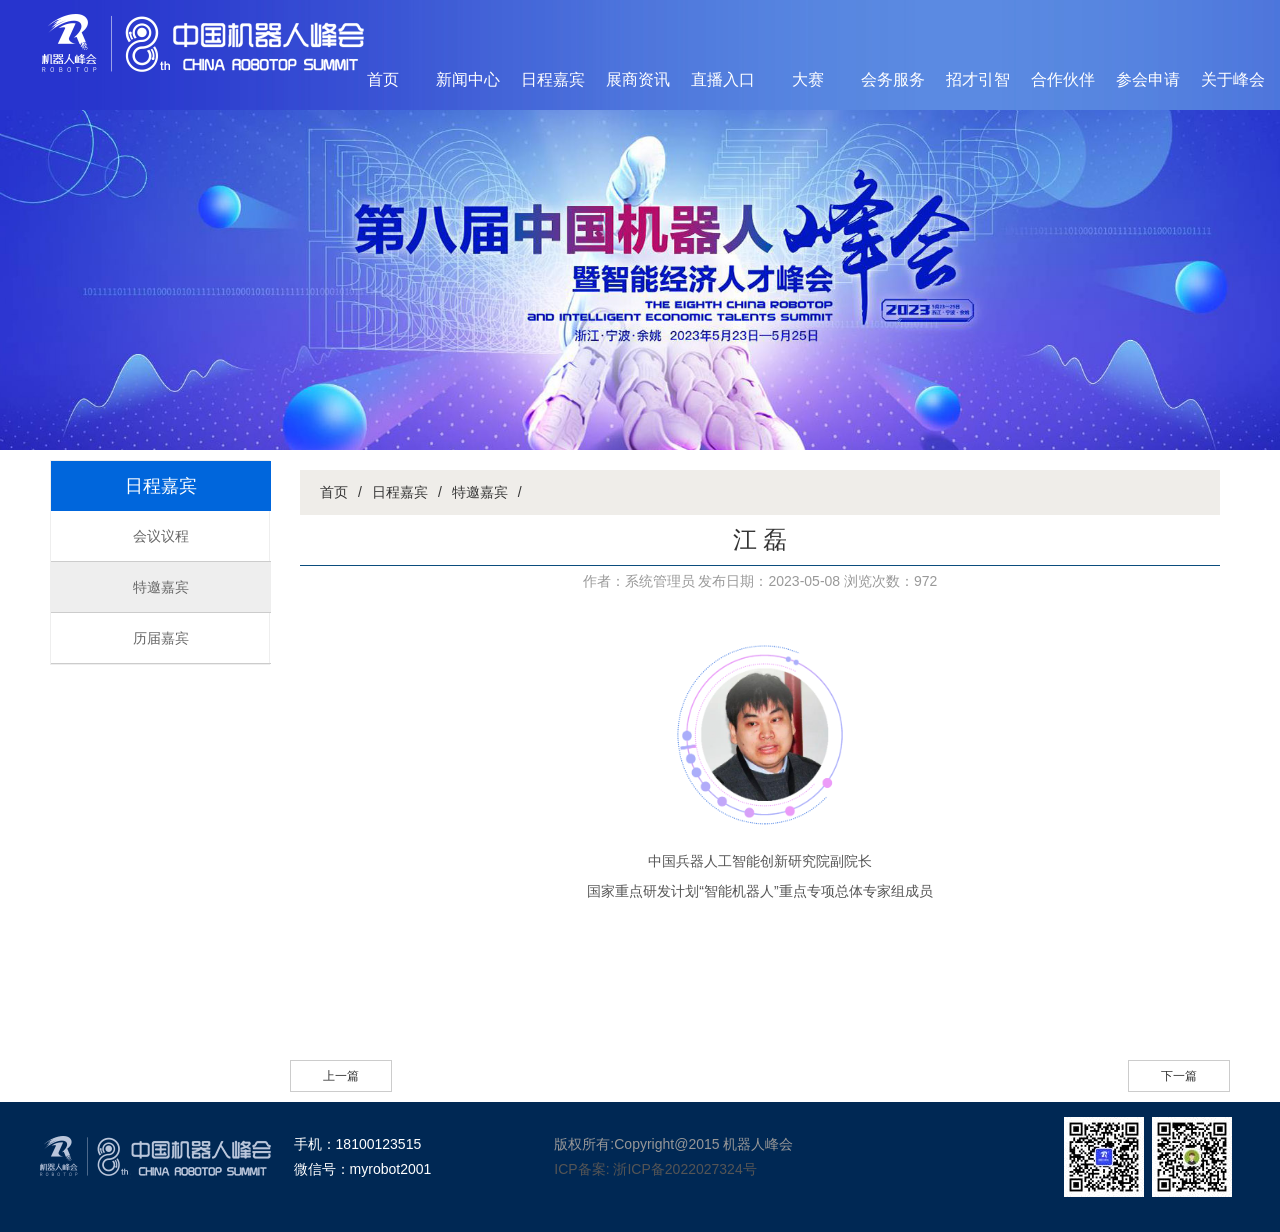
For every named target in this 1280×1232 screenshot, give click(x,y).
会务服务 (893, 79)
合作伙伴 (1063, 79)
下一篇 (1179, 1076)
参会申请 (1148, 79)
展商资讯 (638, 79)
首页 (383, 79)
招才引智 (978, 79)
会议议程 (161, 536)
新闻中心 (468, 79)
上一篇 (341, 1076)
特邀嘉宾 (161, 587)
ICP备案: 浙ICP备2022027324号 (655, 1169)
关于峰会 (1233, 79)
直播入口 (723, 79)
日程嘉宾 (553, 79)
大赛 (808, 79)
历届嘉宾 (161, 638)
